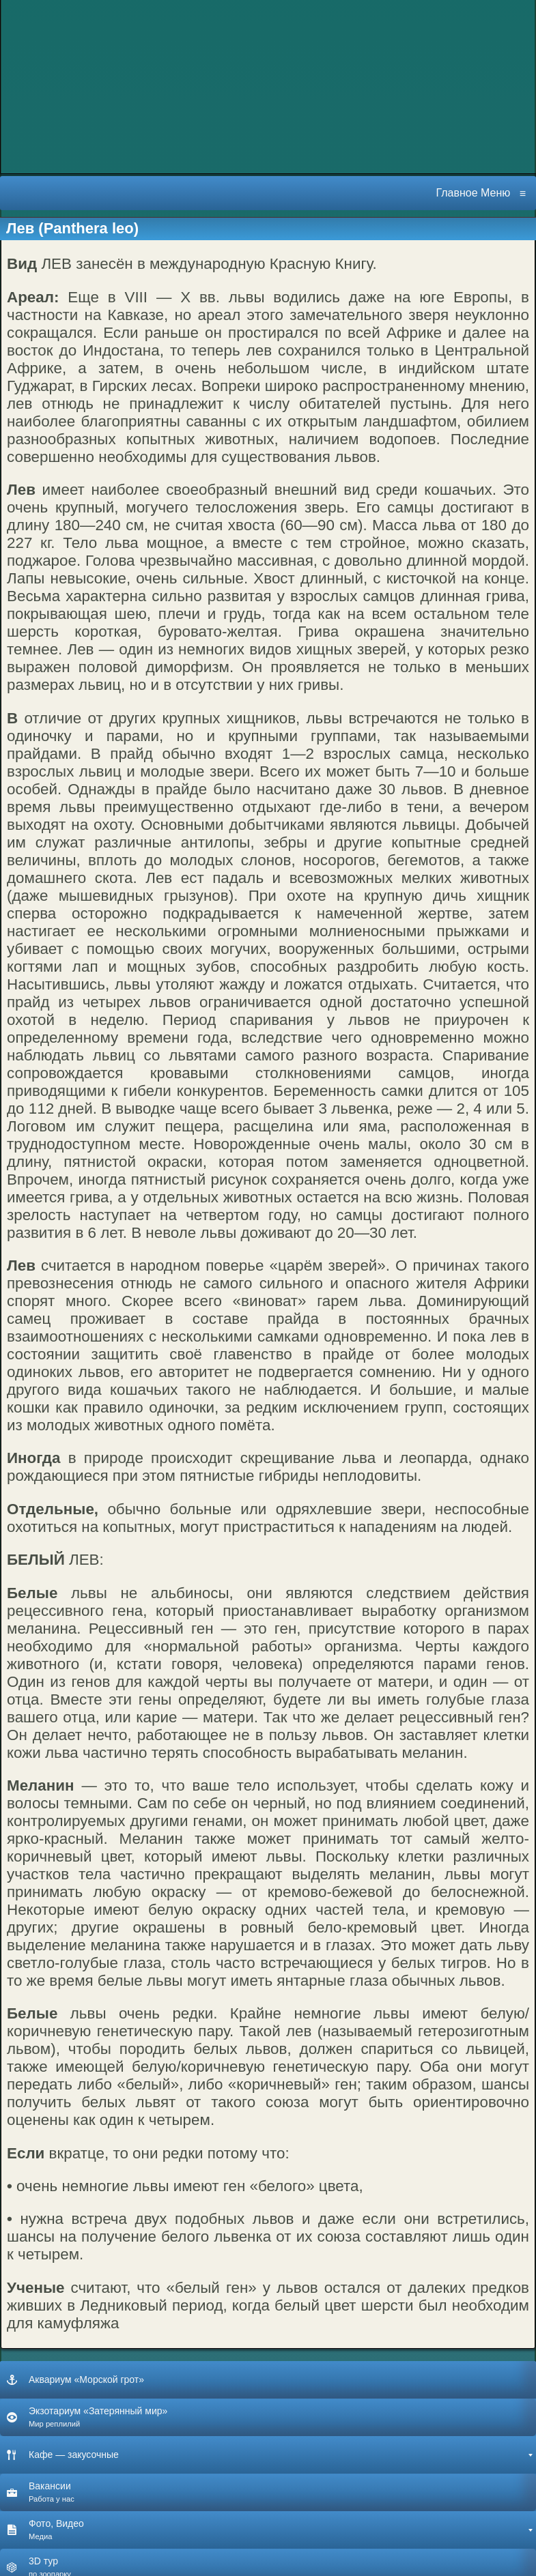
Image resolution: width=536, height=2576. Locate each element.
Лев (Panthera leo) (72, 228)
